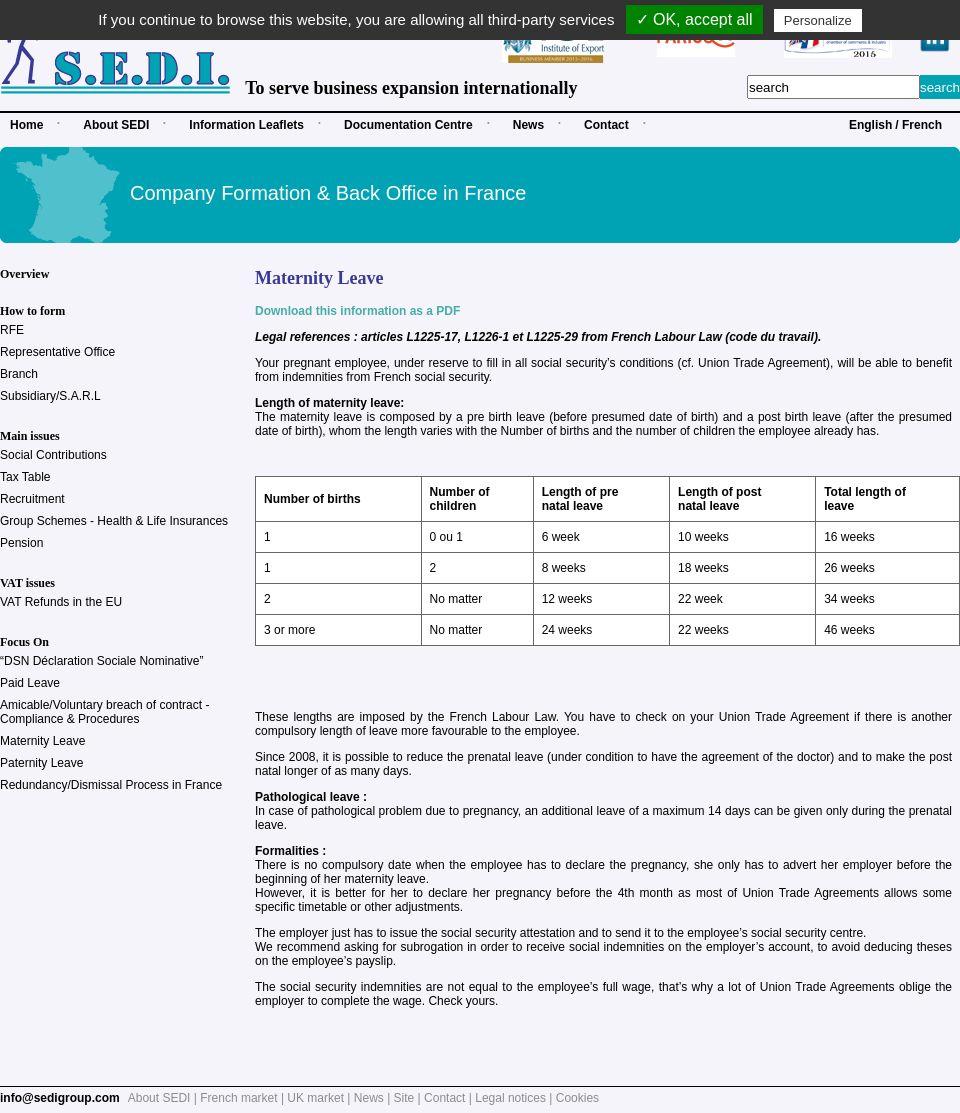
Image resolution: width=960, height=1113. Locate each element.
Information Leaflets (246, 125)
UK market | (320, 1098)
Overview (24, 274)
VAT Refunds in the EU (61, 602)
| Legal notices (507, 1098)
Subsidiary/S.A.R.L (50, 396)
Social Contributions (53, 455)
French (922, 125)
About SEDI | (164, 1098)
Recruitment (32, 499)
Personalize (818, 20)
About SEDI (116, 125)
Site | (409, 1098)
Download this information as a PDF (357, 311)
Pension (21, 543)
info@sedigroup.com (60, 1098)
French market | (243, 1098)
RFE (12, 330)
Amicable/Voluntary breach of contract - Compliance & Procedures (104, 712)
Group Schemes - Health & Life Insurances (114, 521)
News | (374, 1098)
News (528, 125)
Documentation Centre (408, 125)
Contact (606, 125)
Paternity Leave (41, 763)
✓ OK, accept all (694, 19)
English (870, 125)
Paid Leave (30, 683)
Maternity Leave (42, 741)
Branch (19, 374)
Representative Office (57, 352)
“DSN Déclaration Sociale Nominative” (101, 661)
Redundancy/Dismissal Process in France (111, 785)
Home (26, 125)
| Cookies (574, 1098)
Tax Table (25, 477)
